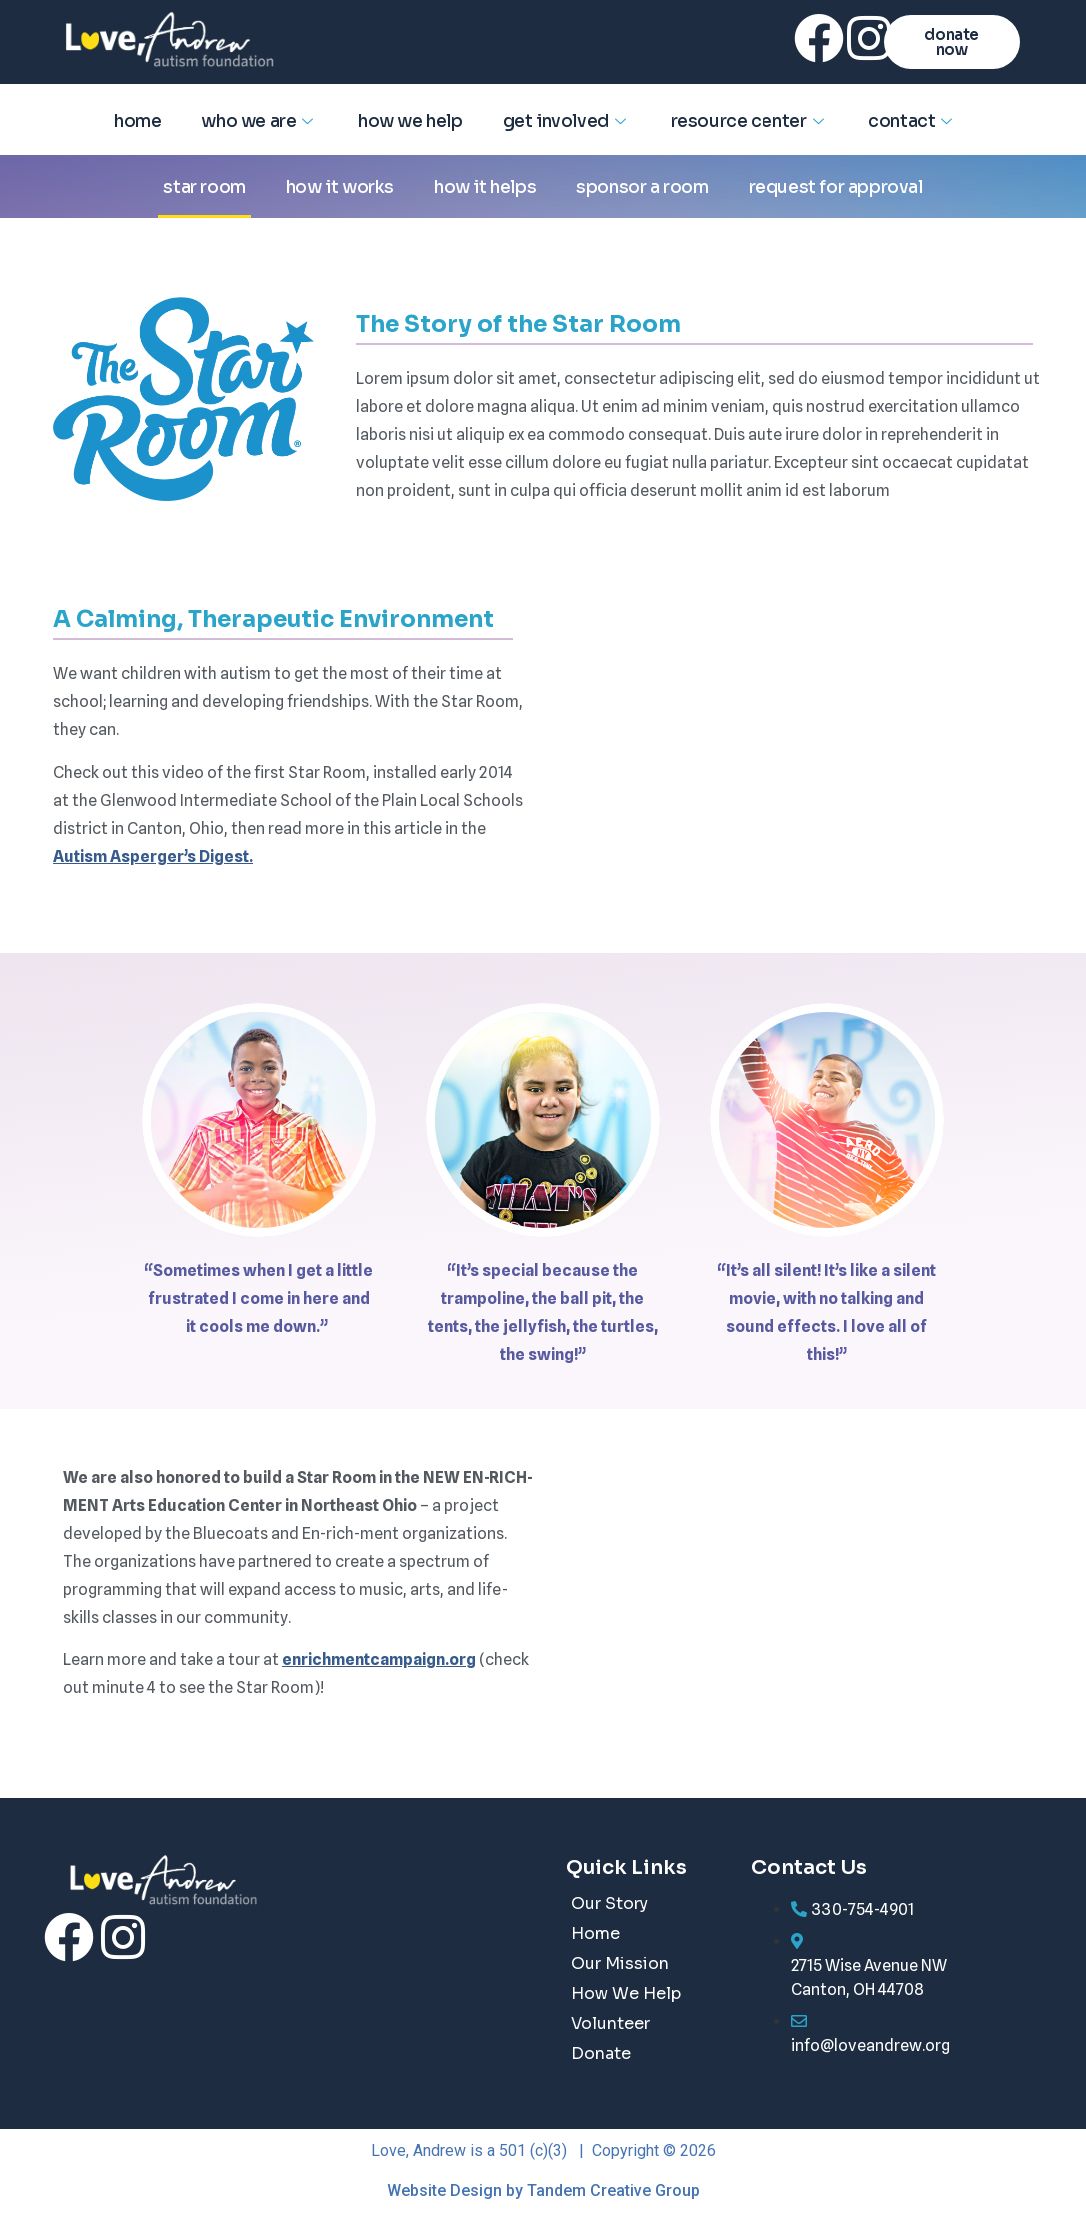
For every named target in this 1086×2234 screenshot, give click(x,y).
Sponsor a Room (642, 187)
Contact (912, 121)
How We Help (410, 121)
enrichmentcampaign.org (379, 1659)
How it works (340, 187)
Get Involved (567, 121)
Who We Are (259, 121)
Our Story (609, 1903)
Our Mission (620, 1963)
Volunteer (610, 2023)
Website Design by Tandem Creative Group (543, 2190)
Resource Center (750, 121)
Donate (601, 2053)
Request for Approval (836, 187)
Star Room (204, 187)
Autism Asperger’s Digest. (153, 856)
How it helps (485, 187)
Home (137, 121)
